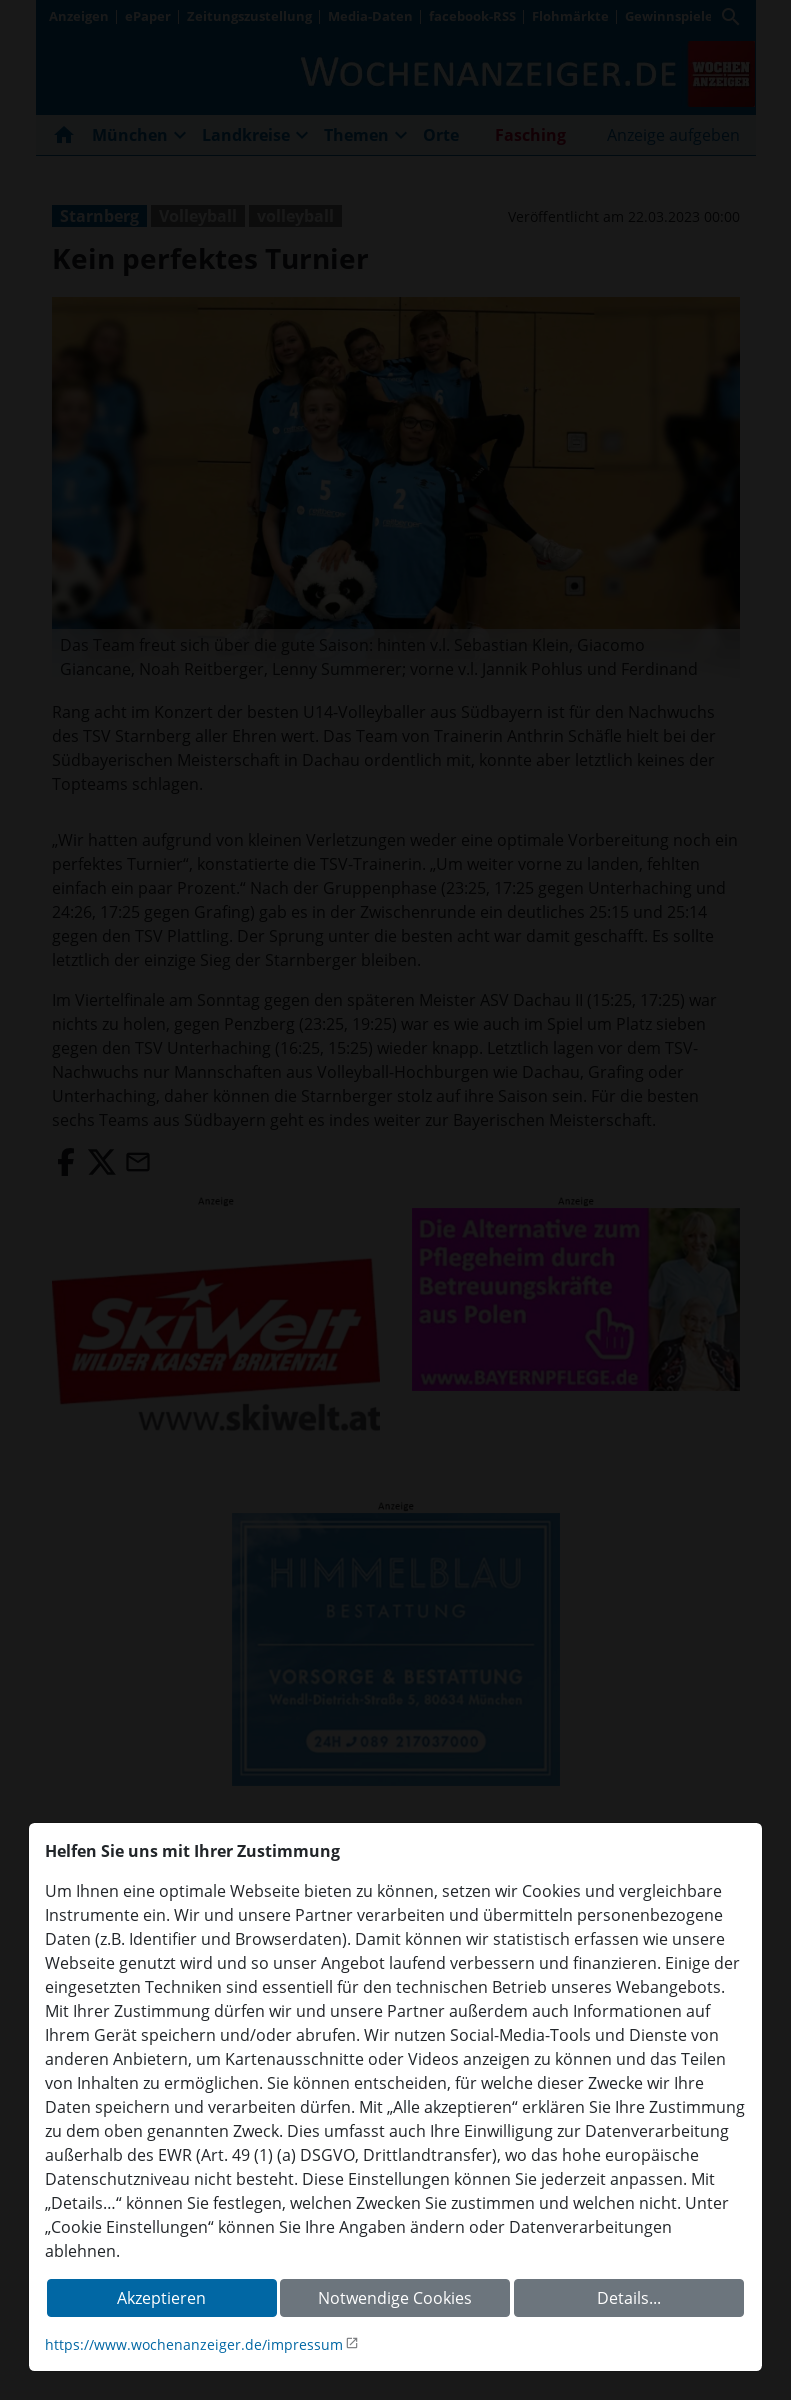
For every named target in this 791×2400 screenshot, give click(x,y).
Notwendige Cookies (395, 2298)
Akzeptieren (161, 2298)
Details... (629, 2298)
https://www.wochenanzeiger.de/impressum (194, 2344)
